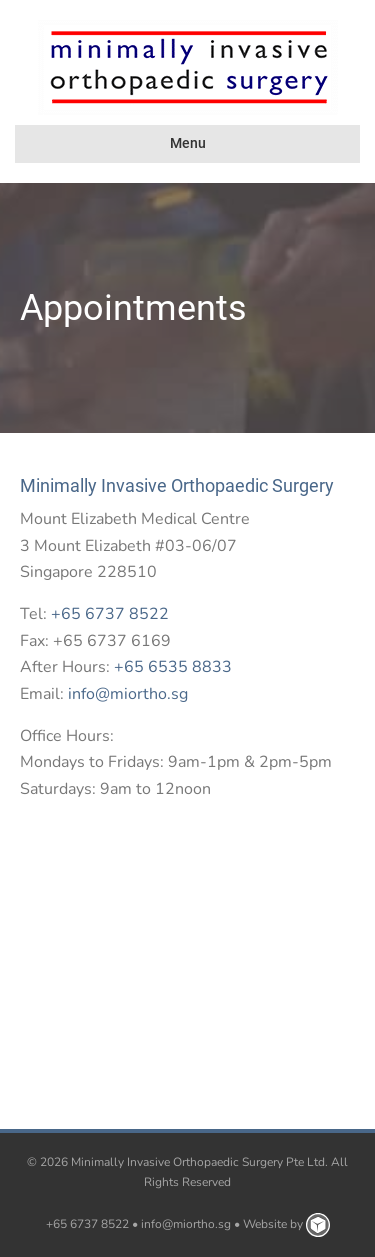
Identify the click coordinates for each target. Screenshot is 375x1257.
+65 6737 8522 (110, 614)
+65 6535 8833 (173, 667)
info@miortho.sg (128, 694)
